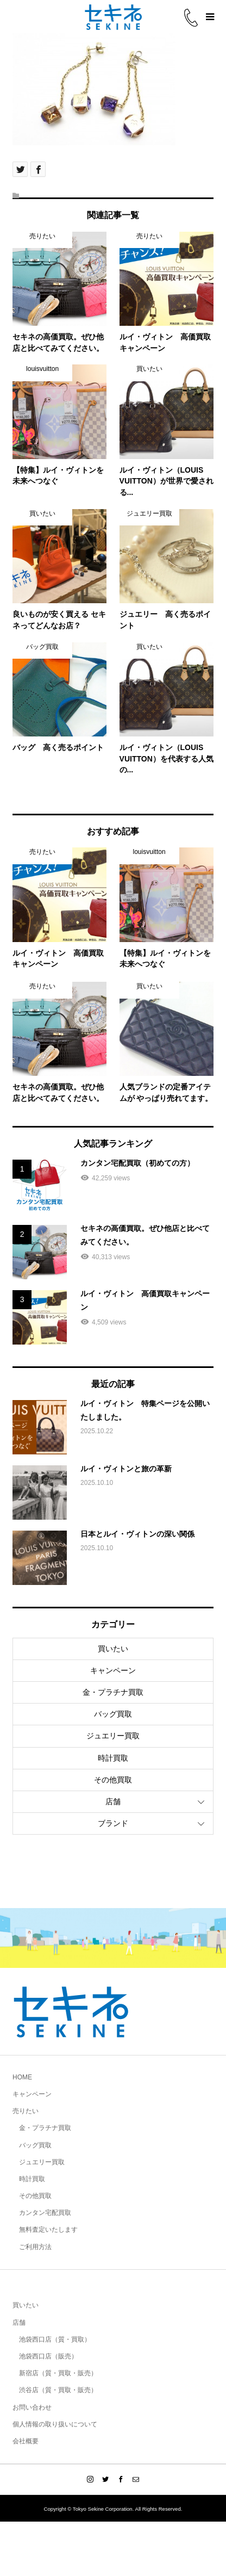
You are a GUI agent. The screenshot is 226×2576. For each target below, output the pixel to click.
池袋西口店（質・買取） (55, 2339)
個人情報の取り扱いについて (54, 2424)
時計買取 (113, 1758)
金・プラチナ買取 (113, 1692)
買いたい (113, 1648)
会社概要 (25, 2441)
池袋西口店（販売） (48, 2356)
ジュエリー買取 (113, 1735)
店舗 (113, 1801)
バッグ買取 (113, 1714)
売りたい (25, 2111)
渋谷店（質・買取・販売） (58, 2390)
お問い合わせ (32, 2407)
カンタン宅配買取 (45, 2212)
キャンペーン (113, 1670)
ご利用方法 (35, 2247)
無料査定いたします (48, 2229)
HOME (22, 2077)
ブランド (113, 1823)
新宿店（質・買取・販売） (58, 2373)
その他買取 (113, 1779)
